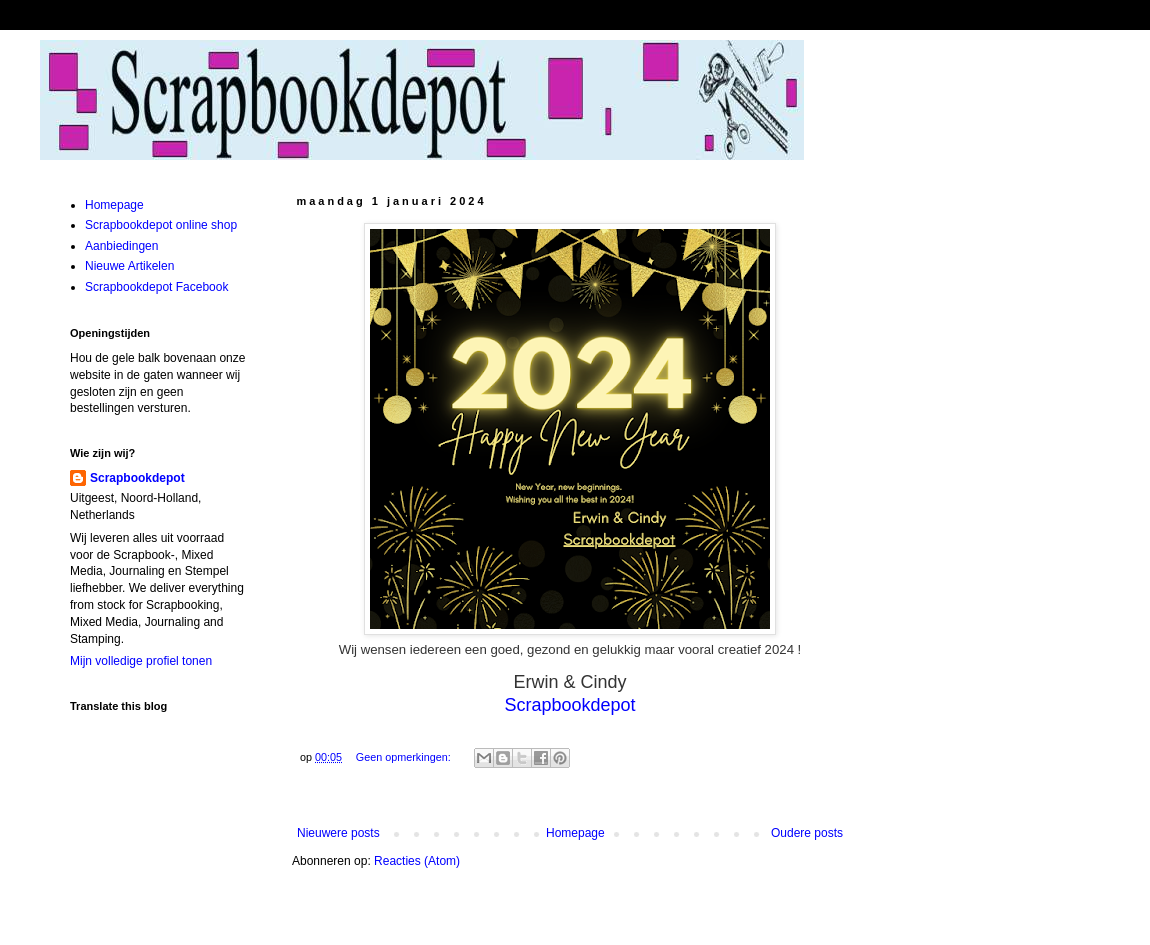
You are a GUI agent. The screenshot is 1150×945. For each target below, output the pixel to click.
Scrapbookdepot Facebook (156, 287)
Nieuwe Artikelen (129, 266)
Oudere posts (807, 833)
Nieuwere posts (338, 833)
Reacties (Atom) (417, 861)
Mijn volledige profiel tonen (141, 661)
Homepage (575, 833)
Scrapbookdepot (137, 478)
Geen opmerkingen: (405, 757)
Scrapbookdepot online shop (161, 225)
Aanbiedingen (121, 246)
